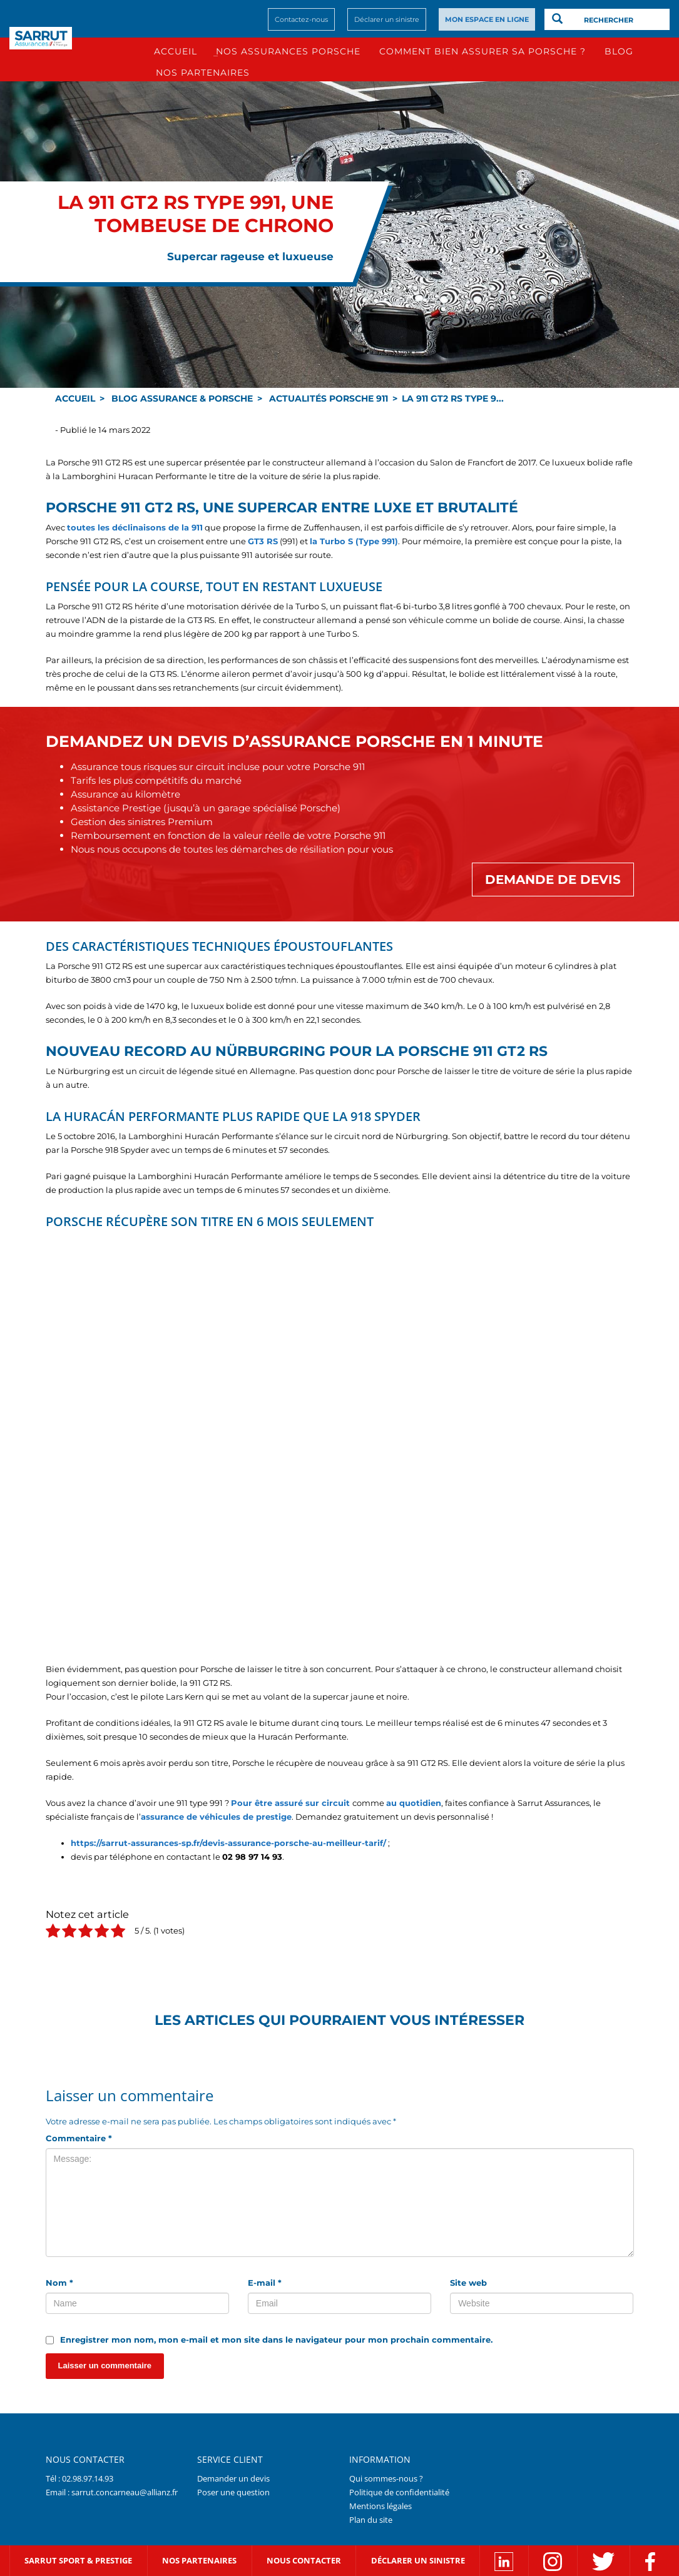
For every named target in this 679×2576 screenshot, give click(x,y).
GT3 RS (263, 541)
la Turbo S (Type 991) (354, 541)
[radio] (53, 1933)
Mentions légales (380, 2506)
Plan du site (370, 2519)
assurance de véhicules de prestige (216, 1817)
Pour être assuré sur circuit (290, 1803)
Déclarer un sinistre (386, 19)
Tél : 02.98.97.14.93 (79, 2478)
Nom (59, 2283)
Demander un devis (233, 2478)
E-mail (265, 2283)
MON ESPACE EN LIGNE (487, 19)
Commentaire (79, 2138)
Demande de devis (553, 879)
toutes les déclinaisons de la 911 (135, 527)
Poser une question (233, 2492)
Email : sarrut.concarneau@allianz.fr (112, 2492)
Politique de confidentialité (399, 2492)
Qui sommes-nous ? (386, 2478)
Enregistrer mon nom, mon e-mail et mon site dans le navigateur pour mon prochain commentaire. (276, 2340)
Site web (468, 2283)
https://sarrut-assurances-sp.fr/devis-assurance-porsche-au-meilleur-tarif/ (228, 1843)
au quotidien (413, 1803)
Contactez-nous (301, 19)
